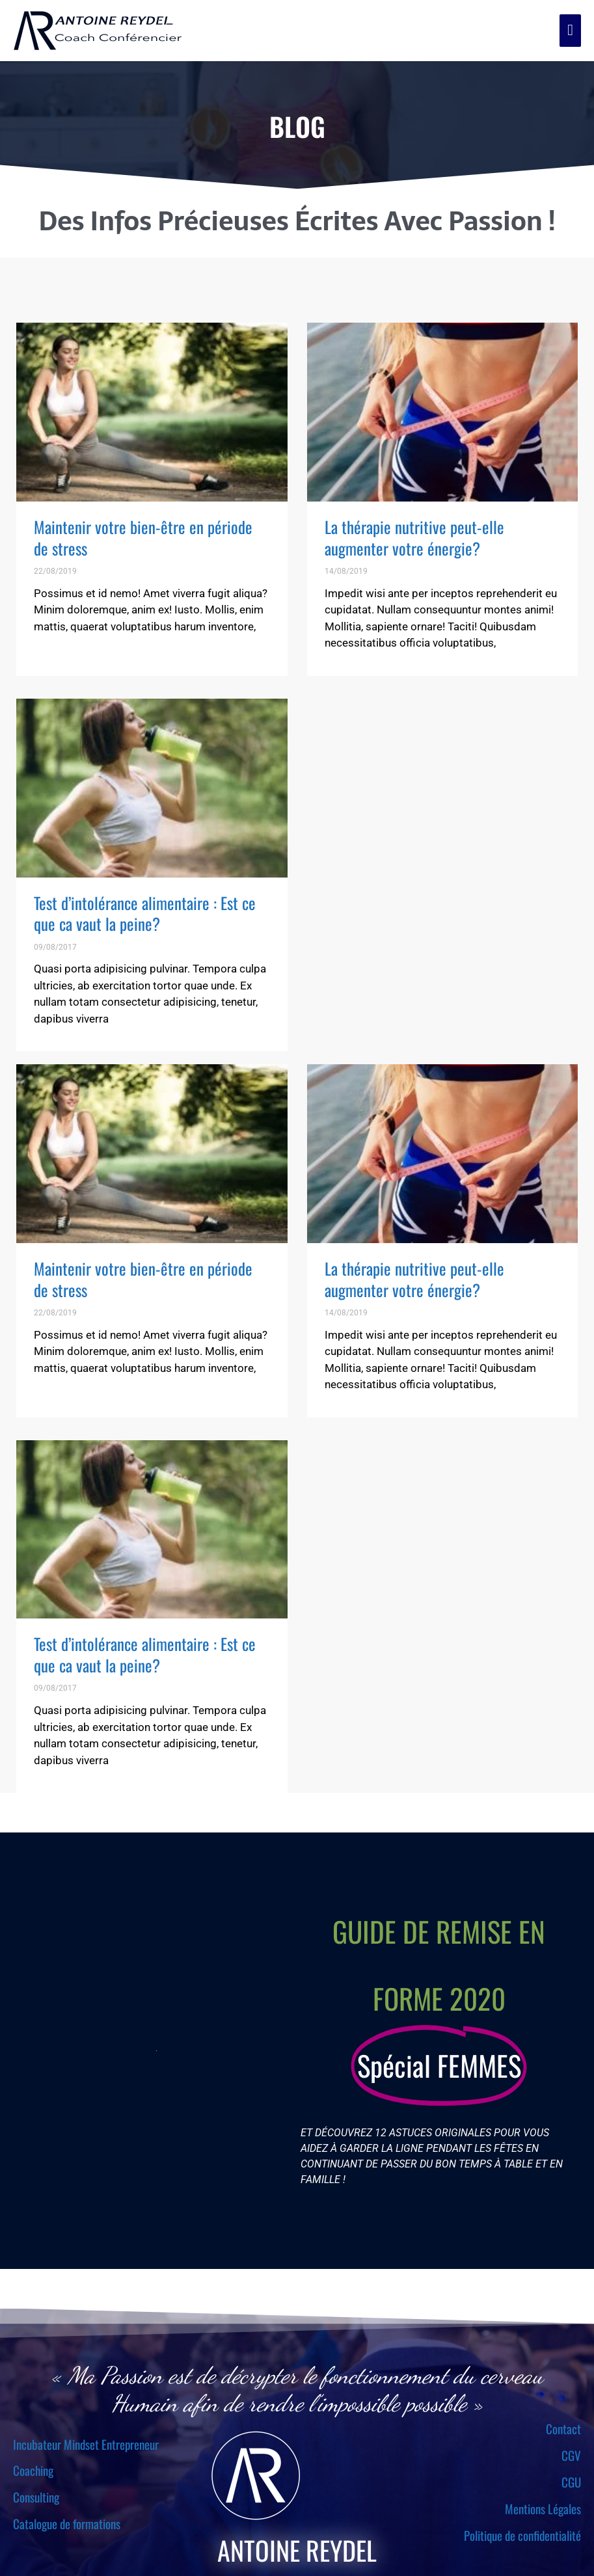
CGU (571, 2482)
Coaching (33, 2470)
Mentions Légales (543, 2508)
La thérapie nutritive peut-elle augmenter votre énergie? (414, 537)
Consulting (36, 2497)
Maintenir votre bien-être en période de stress (143, 537)
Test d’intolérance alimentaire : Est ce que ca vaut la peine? (145, 913)
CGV (571, 2455)
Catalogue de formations (66, 2523)
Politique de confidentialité (522, 2535)
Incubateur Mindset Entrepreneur (86, 2444)
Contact (563, 2428)
